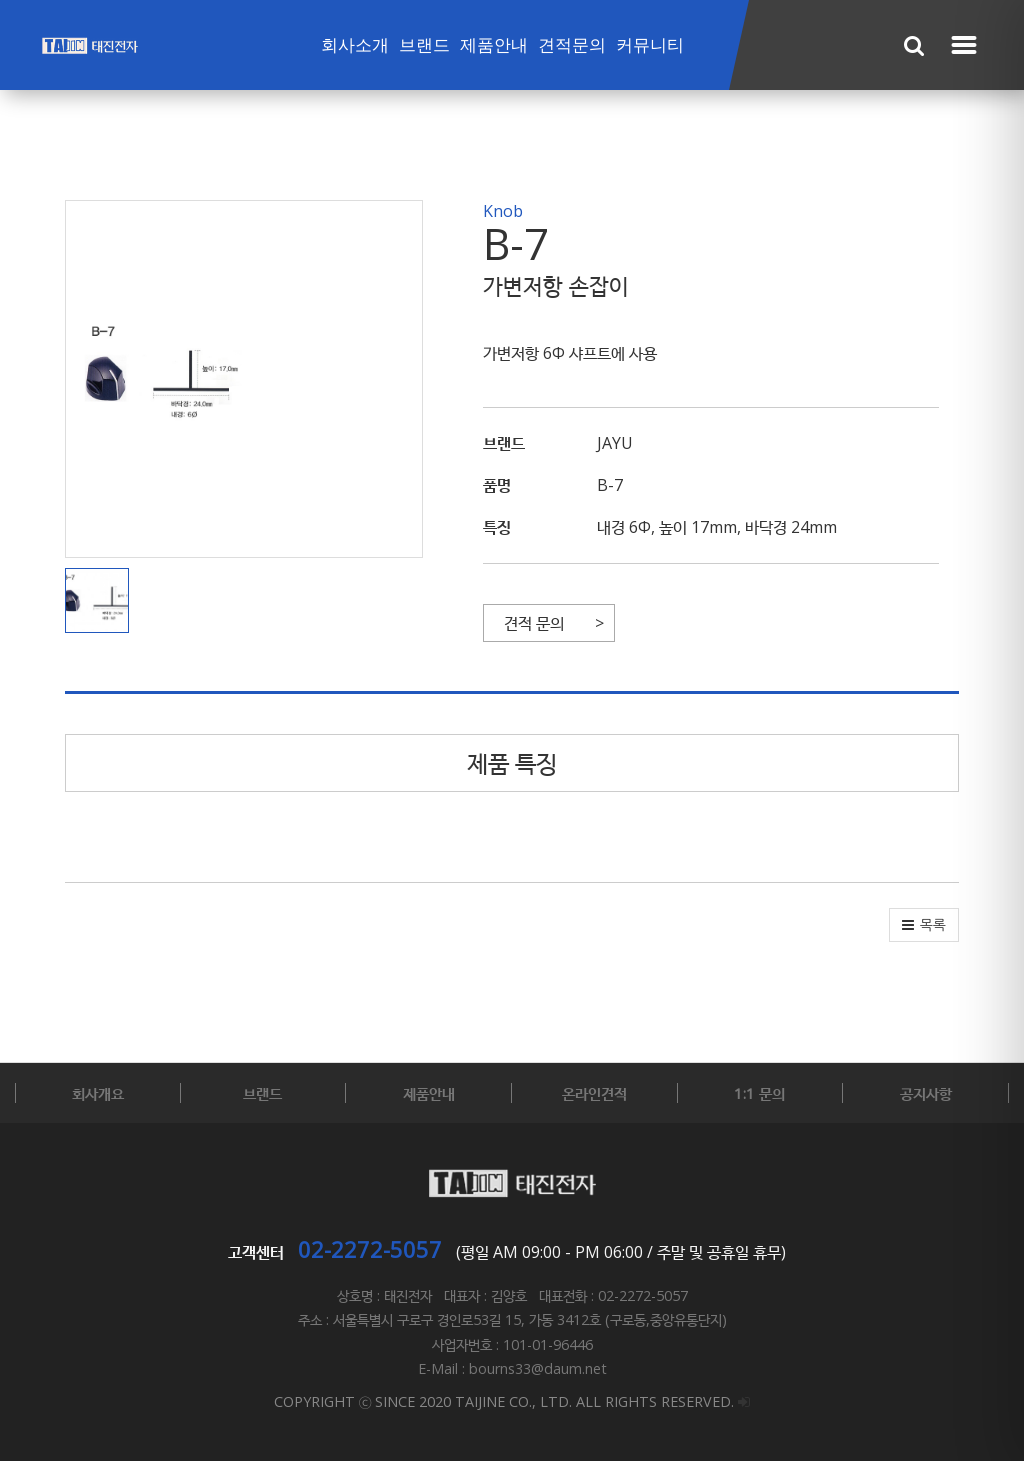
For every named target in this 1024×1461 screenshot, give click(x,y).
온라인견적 (594, 1093)
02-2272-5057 (370, 1249)
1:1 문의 (759, 1093)
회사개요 (98, 1093)
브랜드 (424, 45)
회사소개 (355, 45)
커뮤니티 (650, 45)
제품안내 (494, 45)
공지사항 (926, 1093)
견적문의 (572, 45)
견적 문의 (534, 623)
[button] (102, 601)
